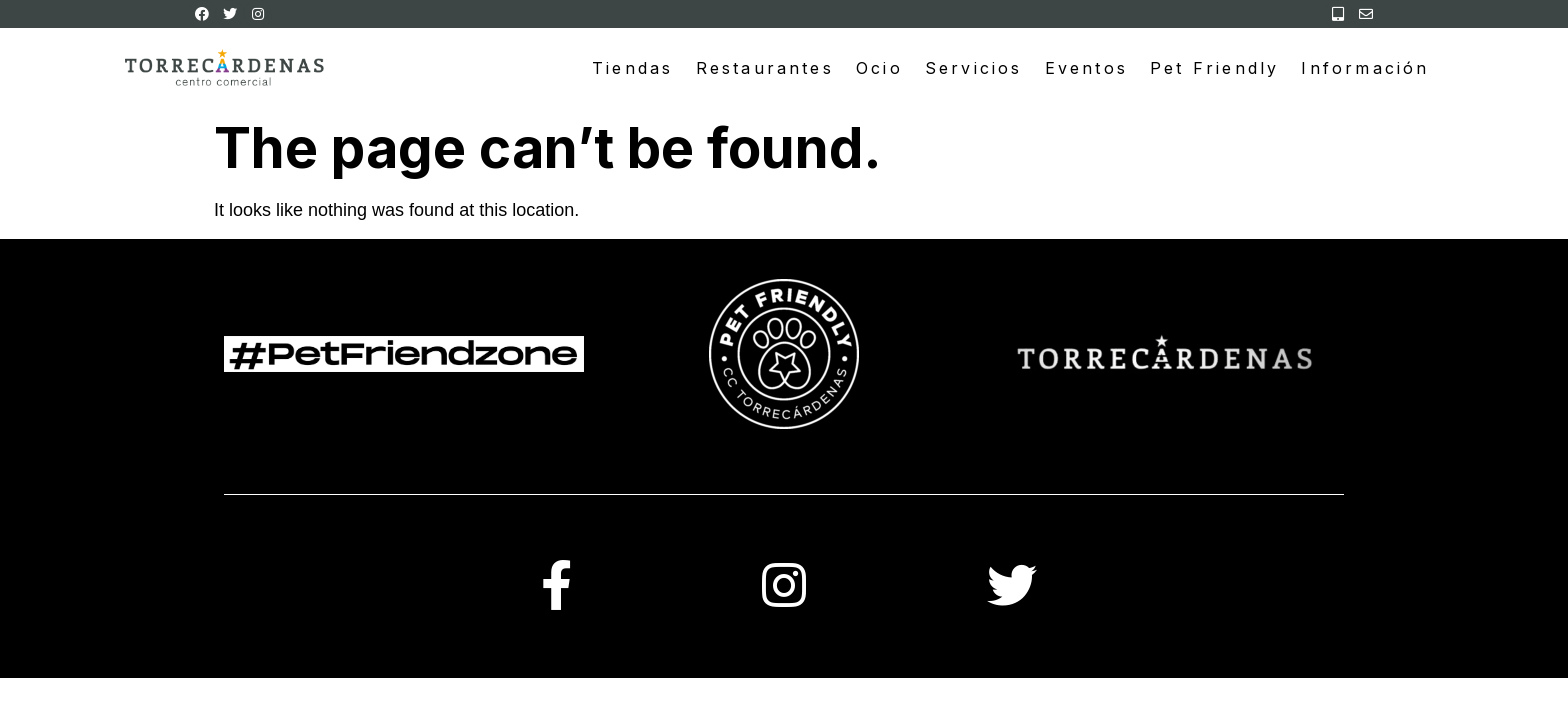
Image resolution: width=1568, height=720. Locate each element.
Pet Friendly (1214, 68)
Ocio (879, 68)
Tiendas (632, 68)
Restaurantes (765, 68)
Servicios (974, 68)
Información (1365, 68)
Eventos (1086, 68)
